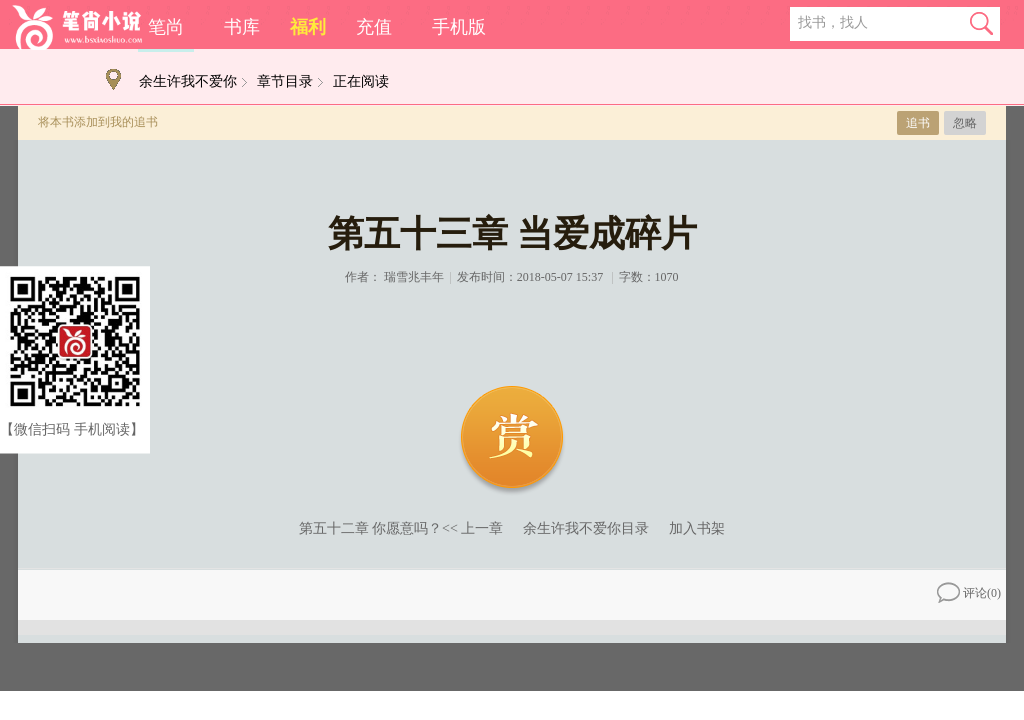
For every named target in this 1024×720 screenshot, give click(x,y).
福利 (308, 27)
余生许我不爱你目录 (586, 528)
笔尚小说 (77, 27)
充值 (374, 27)
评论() (969, 592)
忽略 (965, 123)
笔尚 (166, 27)
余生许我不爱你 (188, 81)
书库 (242, 27)
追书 (918, 123)
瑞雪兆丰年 (414, 277)
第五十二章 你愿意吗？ (371, 528)
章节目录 (285, 81)
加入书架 (697, 528)
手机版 (459, 27)
